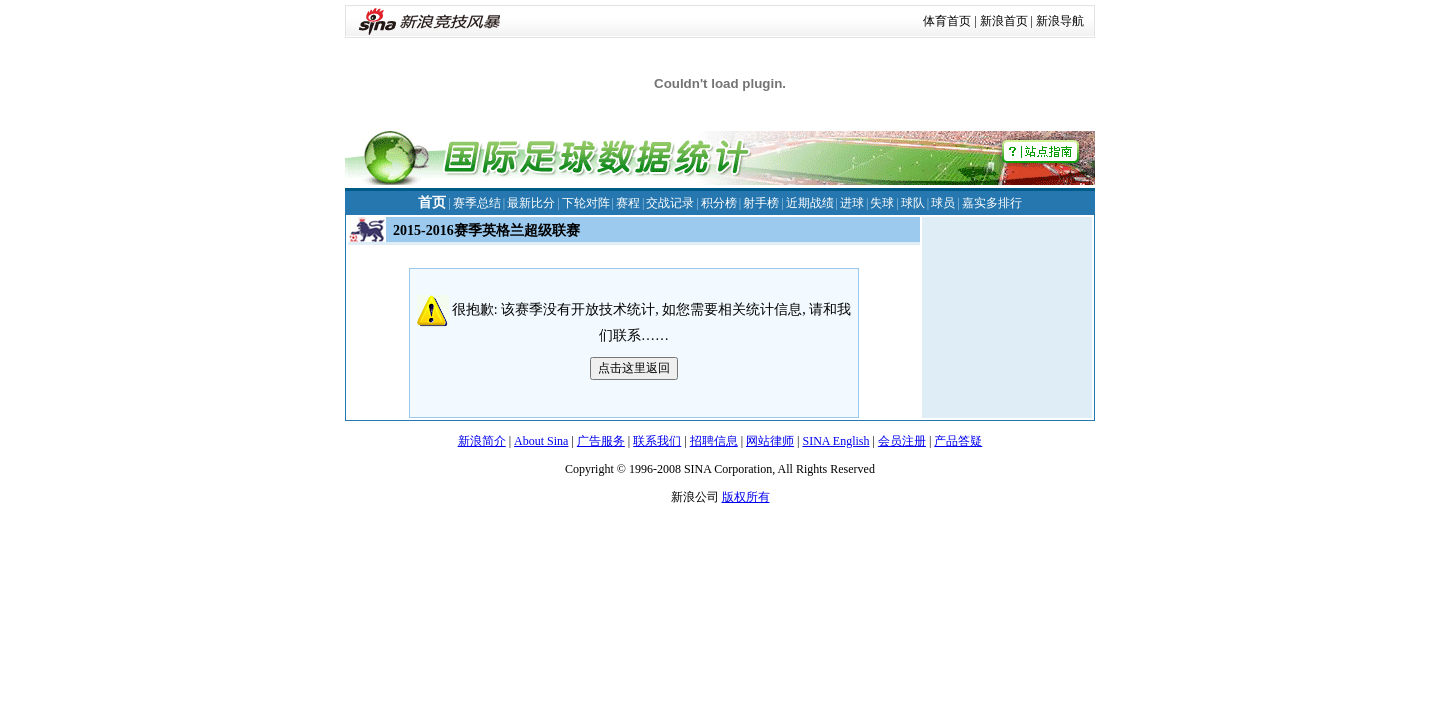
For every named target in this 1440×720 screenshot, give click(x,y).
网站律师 (770, 441)
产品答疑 (958, 441)
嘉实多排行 (992, 203)
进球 (852, 203)
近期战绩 (810, 203)
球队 (913, 203)
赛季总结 (477, 203)
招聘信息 (714, 441)
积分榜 (719, 203)
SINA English (835, 441)
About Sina (541, 441)
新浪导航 (1060, 21)
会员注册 (902, 441)
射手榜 (761, 203)
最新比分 (531, 203)
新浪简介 (482, 441)
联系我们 (657, 441)
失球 (882, 203)
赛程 (628, 203)
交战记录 (670, 203)
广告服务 (601, 441)
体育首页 (947, 21)
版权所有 (746, 497)
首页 (432, 202)
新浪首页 (1004, 21)
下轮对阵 (586, 203)
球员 (943, 203)
